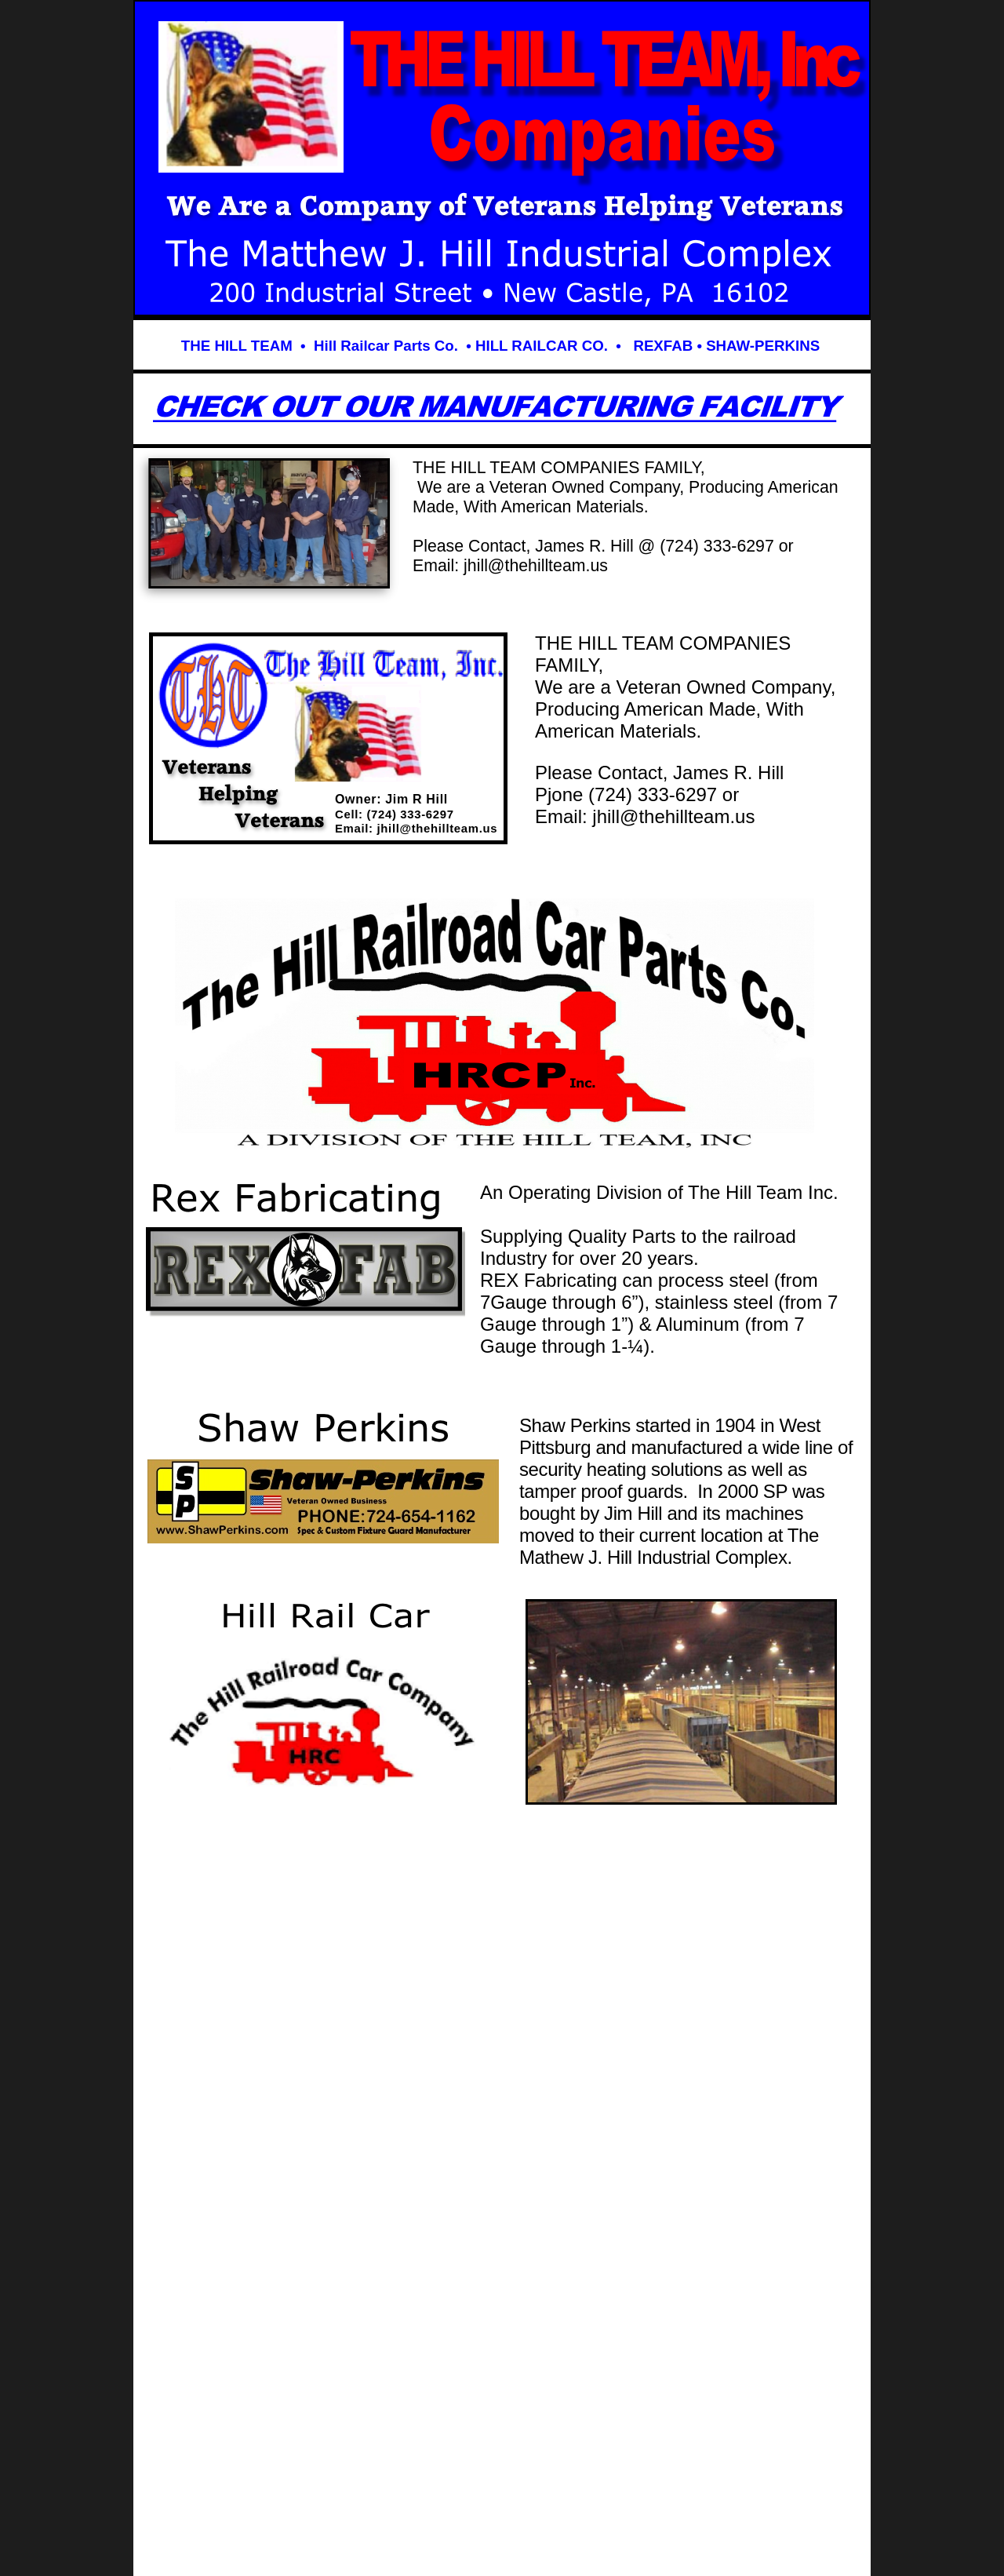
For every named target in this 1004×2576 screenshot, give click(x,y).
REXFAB (663, 345)
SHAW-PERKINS (763, 345)
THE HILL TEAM (237, 345)
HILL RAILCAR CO (539, 345)
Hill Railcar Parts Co (384, 345)
